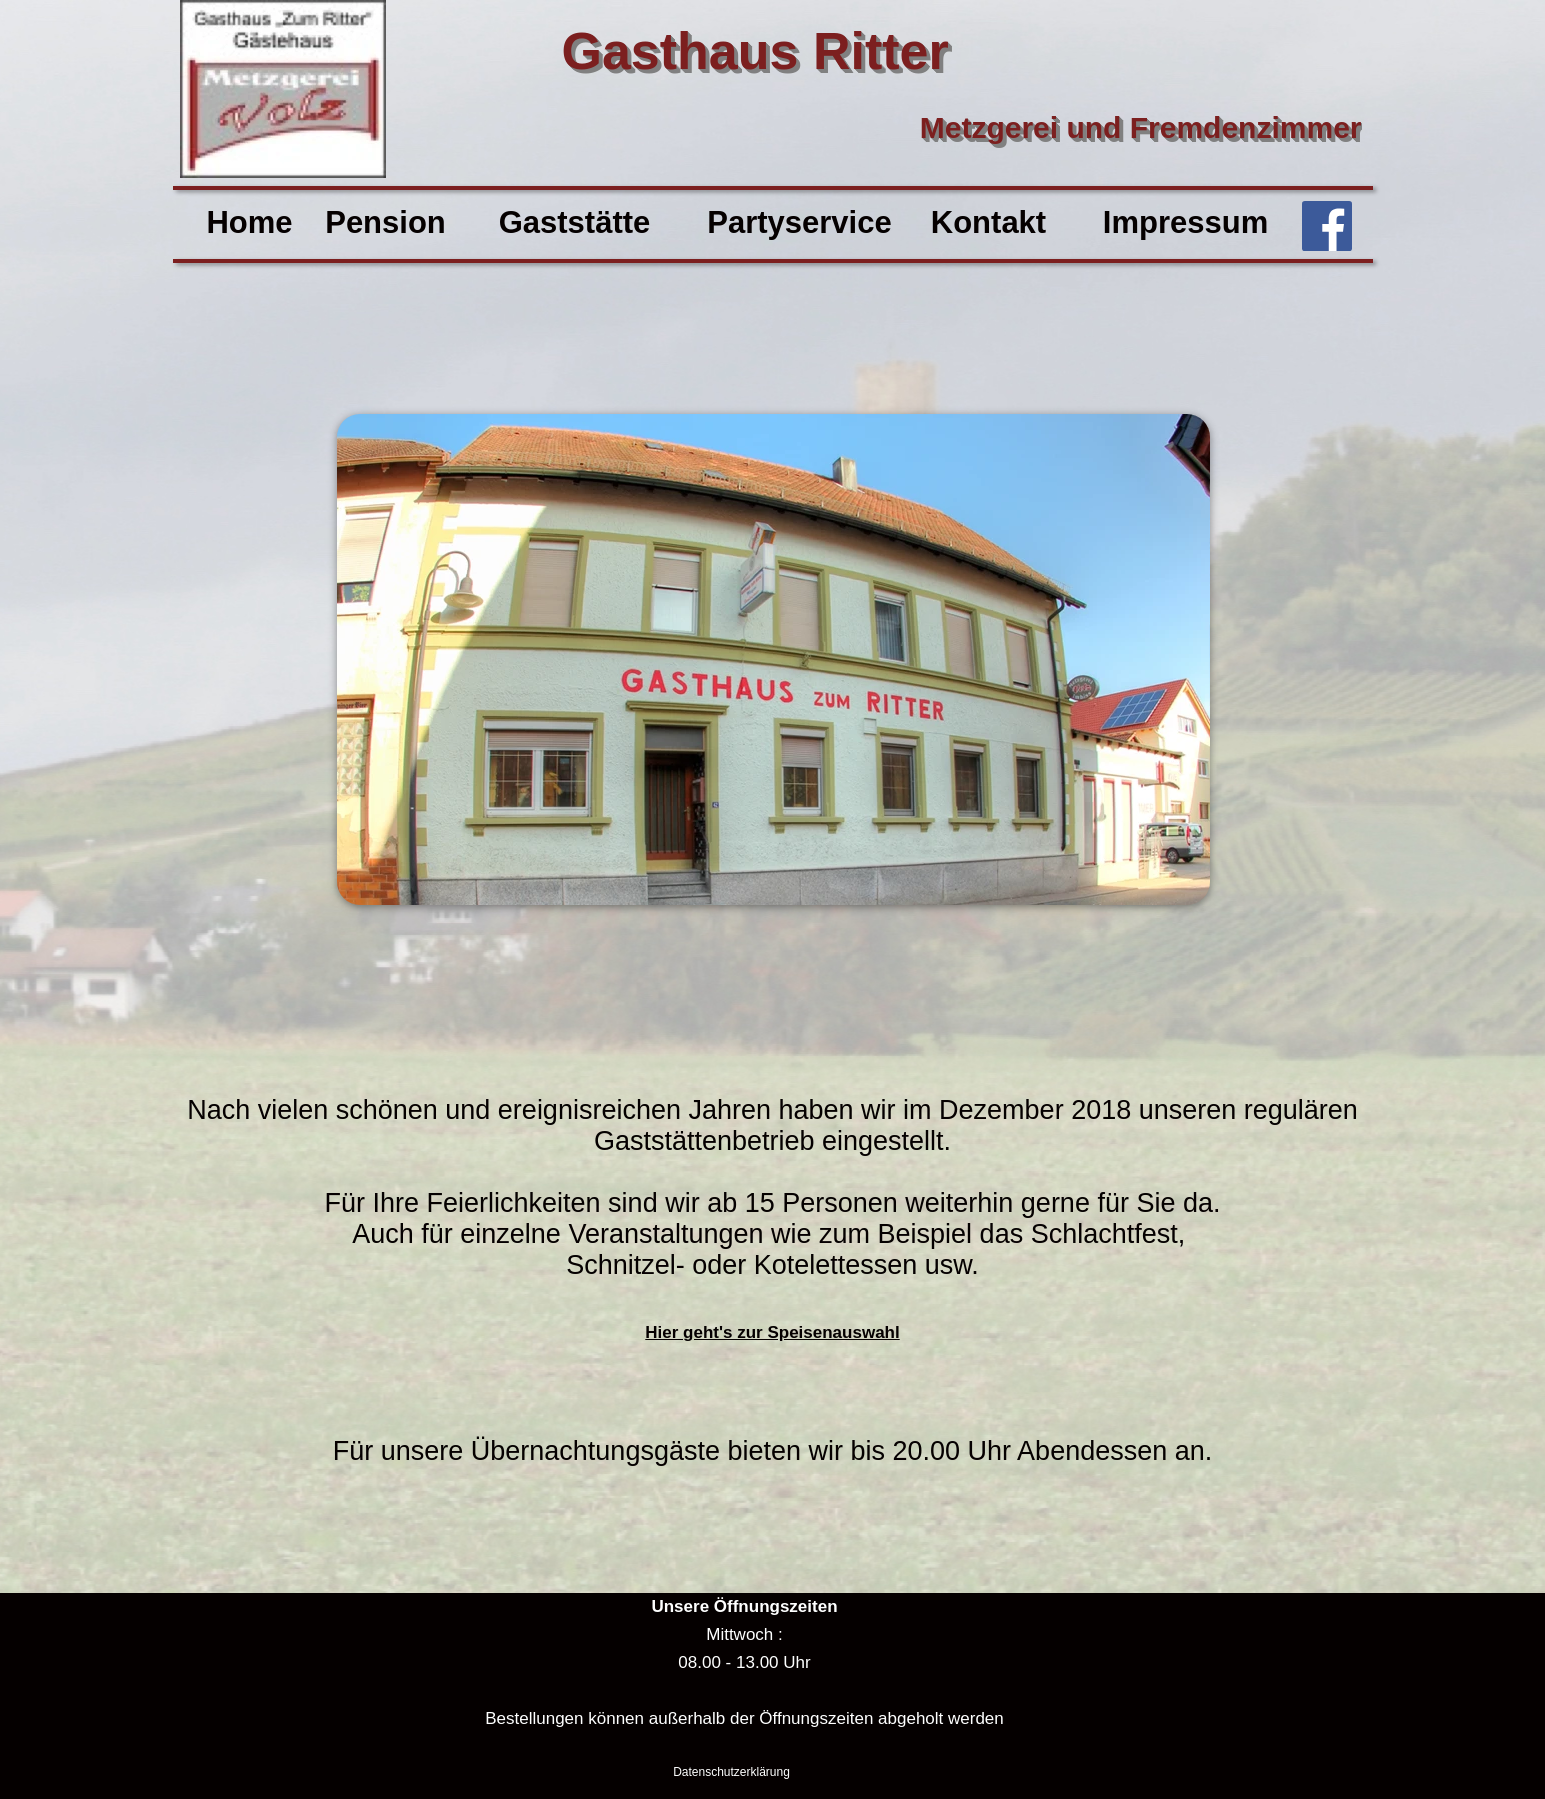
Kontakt (988, 222)
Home (249, 222)
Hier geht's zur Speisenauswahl (772, 1332)
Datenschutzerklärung (731, 1772)
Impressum (1185, 222)
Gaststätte (575, 222)
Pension (385, 222)
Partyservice (799, 222)
